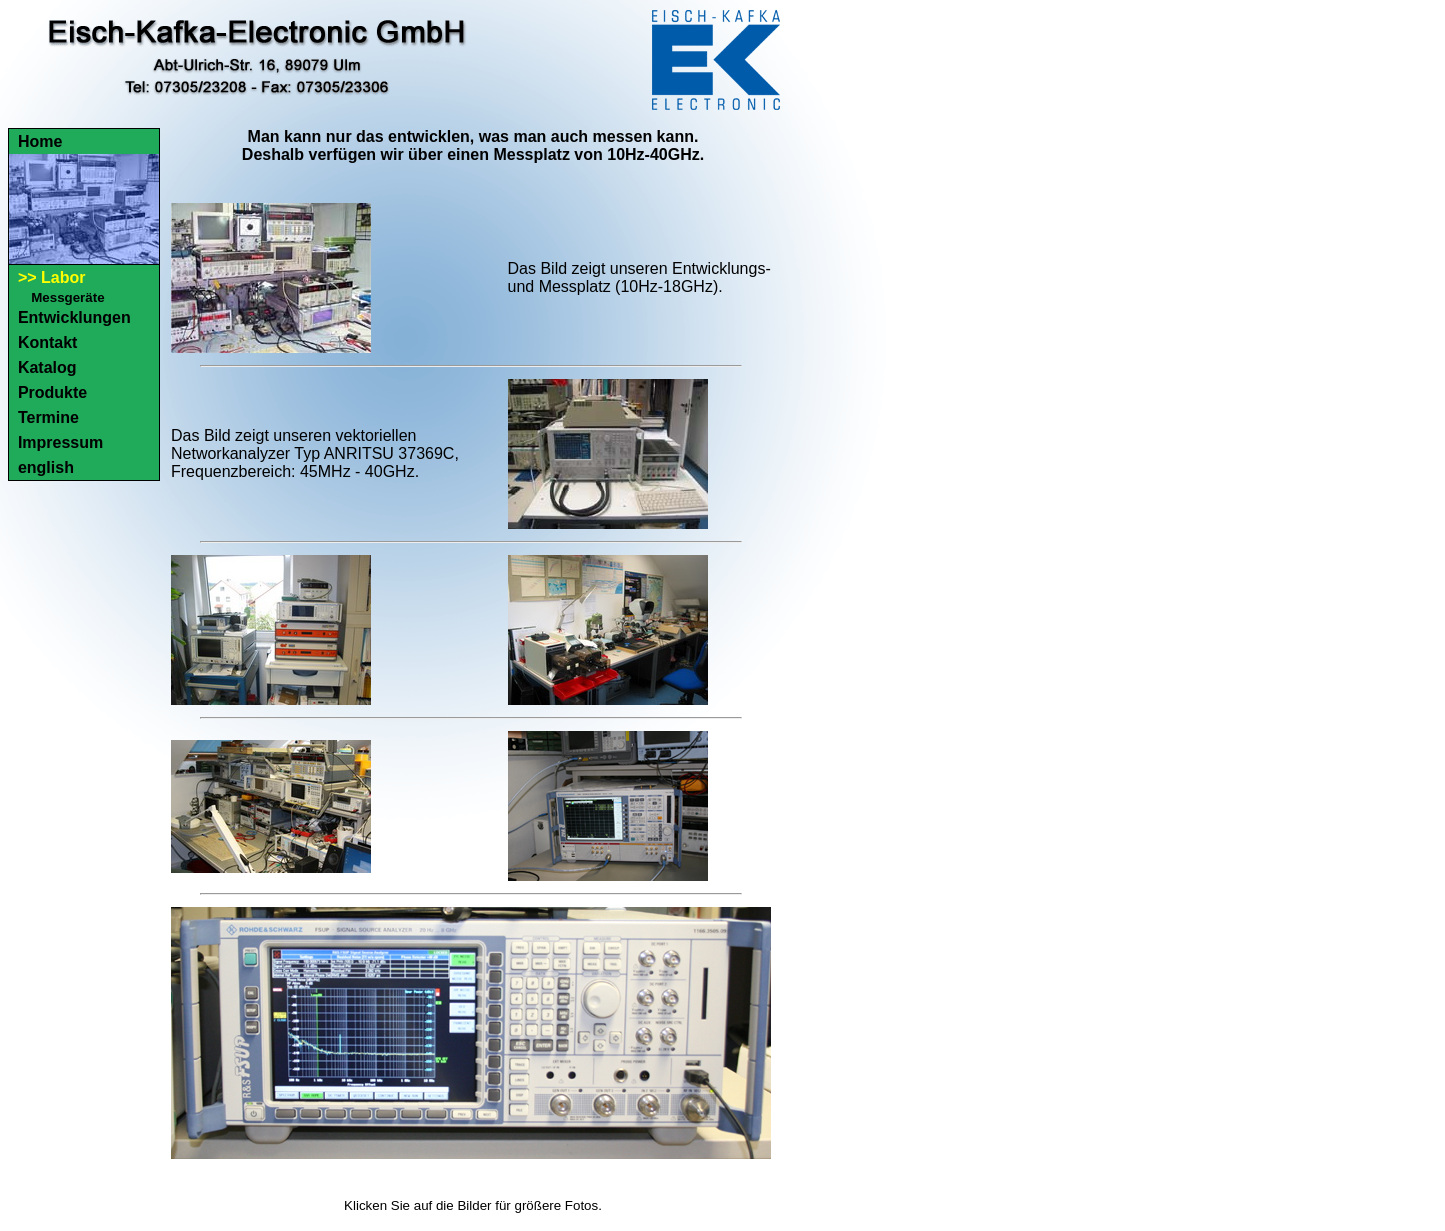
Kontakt (48, 342)
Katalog (47, 367)
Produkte (52, 392)
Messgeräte (67, 297)
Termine (48, 417)
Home (40, 141)
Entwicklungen (74, 317)
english (46, 467)
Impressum (60, 442)
